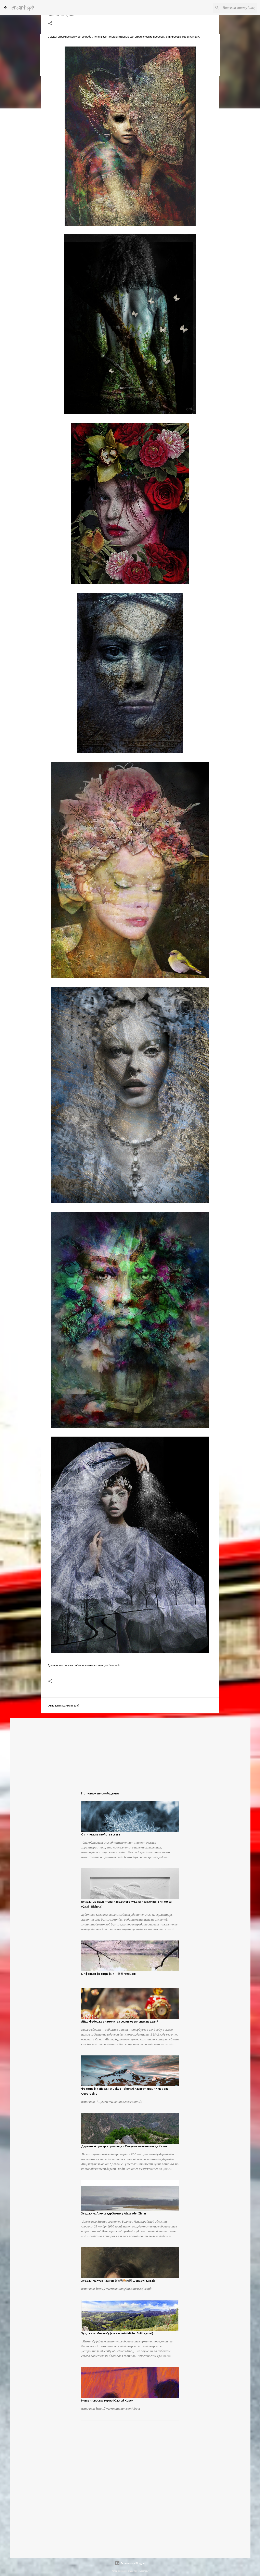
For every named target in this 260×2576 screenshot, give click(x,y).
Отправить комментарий (63, 1705)
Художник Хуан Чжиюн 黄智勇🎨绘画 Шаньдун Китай (118, 2280)
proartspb (22, 7)
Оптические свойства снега (100, 1834)
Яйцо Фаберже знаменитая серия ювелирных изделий (119, 2021)
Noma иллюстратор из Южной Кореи (107, 2400)
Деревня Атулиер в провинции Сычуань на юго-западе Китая (124, 2146)
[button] (50, 24)
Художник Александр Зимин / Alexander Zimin (113, 2213)
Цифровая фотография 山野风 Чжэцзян (108, 1973)
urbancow (144, 2571)
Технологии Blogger (130, 2563)
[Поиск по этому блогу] (235, 8)
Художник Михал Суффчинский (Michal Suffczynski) (117, 2333)
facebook (114, 1665)
